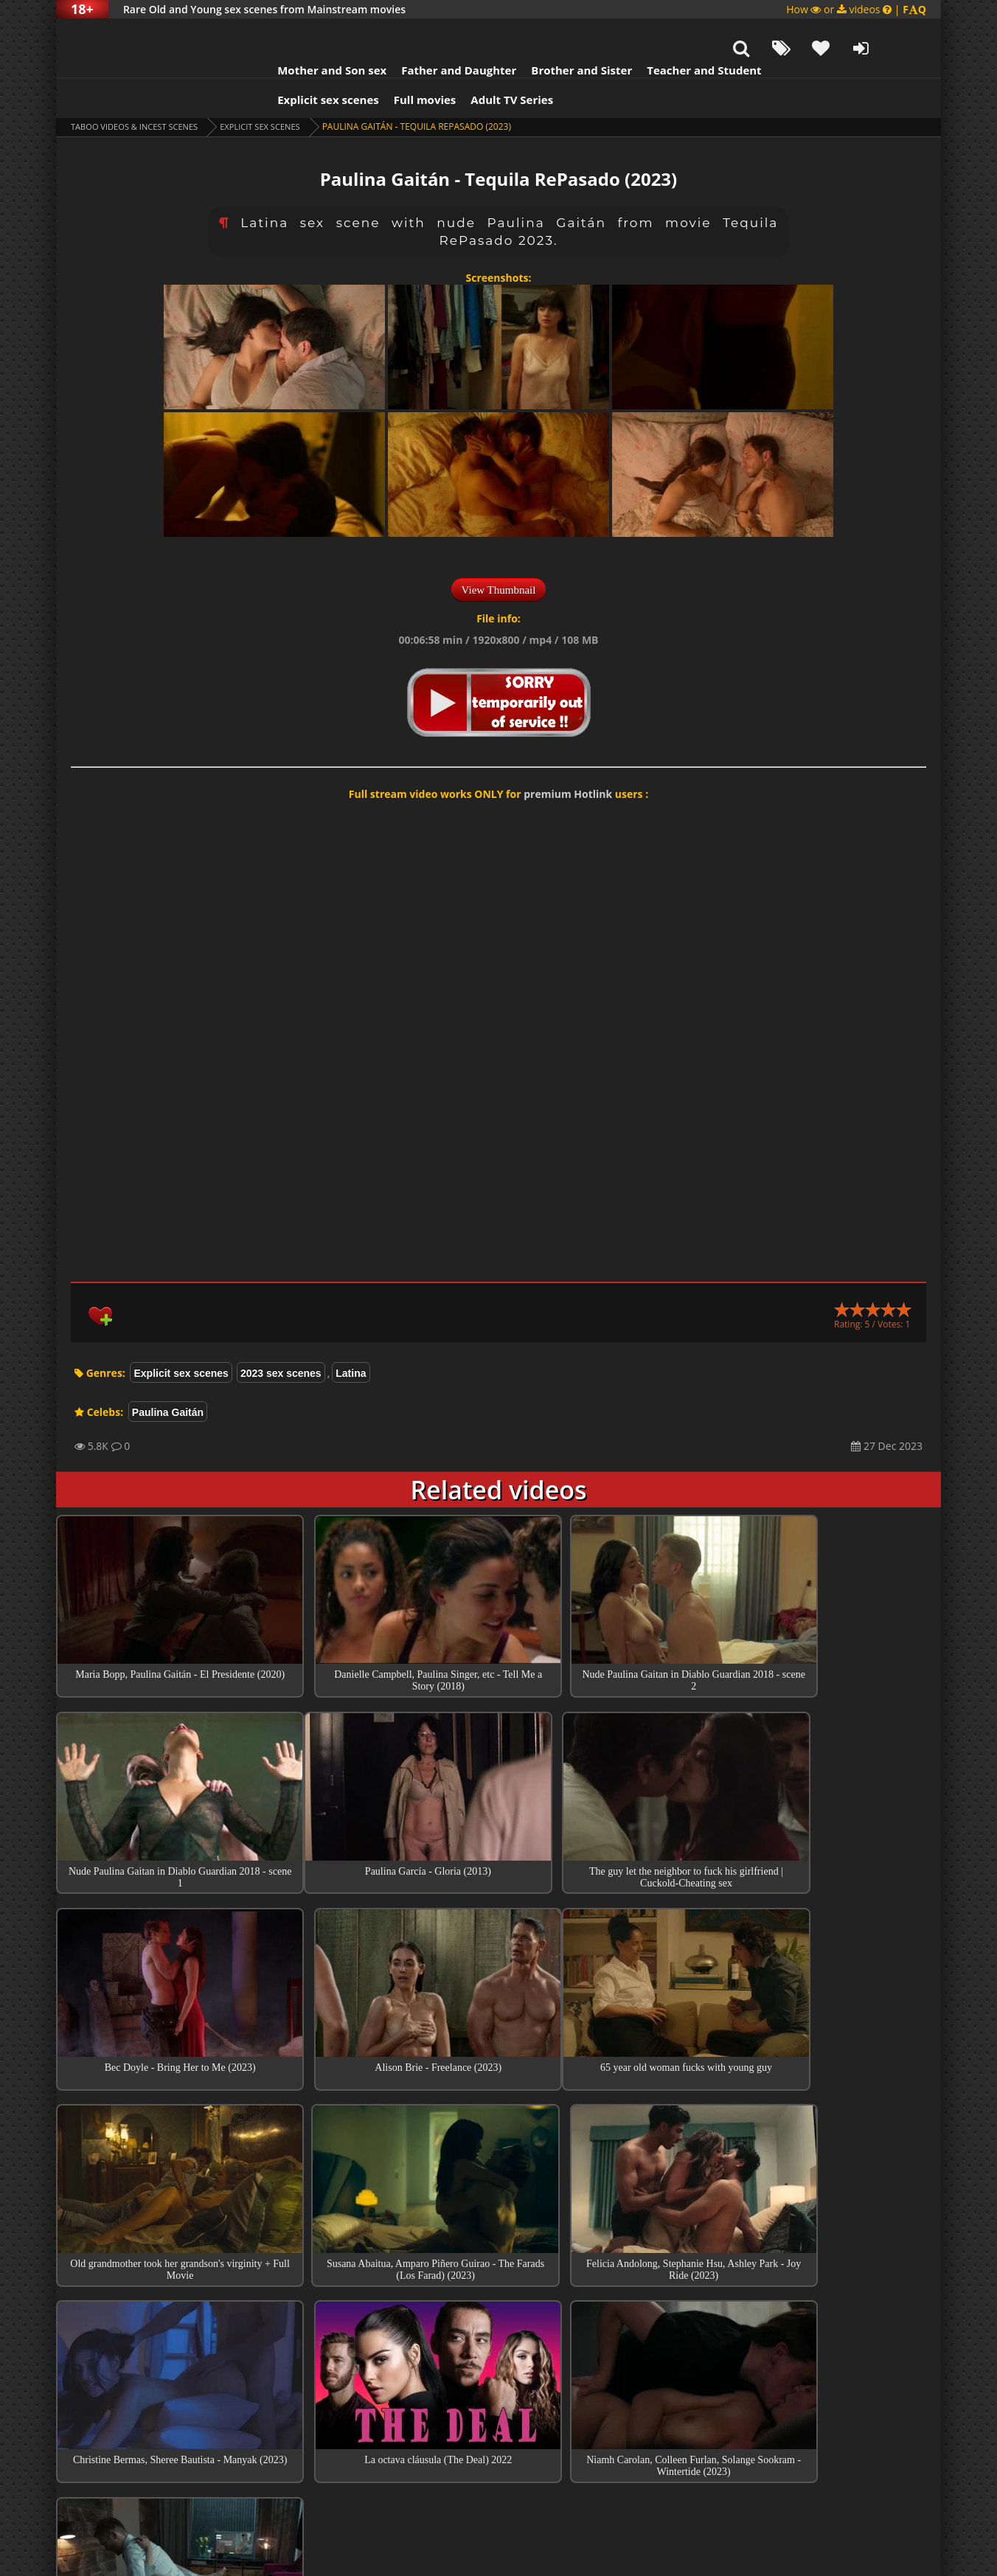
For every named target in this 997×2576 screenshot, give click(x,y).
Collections (499, 2372)
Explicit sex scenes (299, 62)
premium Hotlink (568, 757)
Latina (351, 1336)
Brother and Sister (551, 33)
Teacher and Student (674, 33)
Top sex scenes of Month (499, 2330)
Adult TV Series (482, 62)
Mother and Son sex (302, 33)
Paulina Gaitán (168, 1375)
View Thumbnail (499, 553)
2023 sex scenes (281, 1336)
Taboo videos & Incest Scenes (140, 89)
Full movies (395, 62)
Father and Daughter (429, 33)
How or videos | (856, 9)
